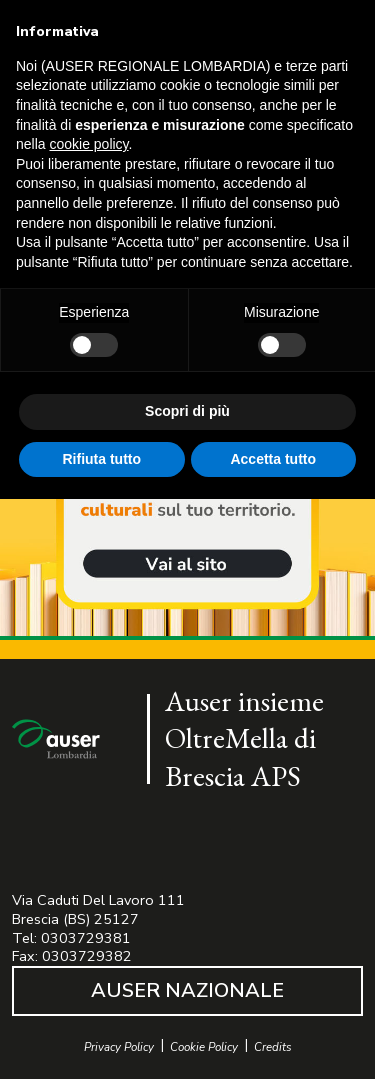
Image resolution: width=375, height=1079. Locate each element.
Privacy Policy (119, 1047)
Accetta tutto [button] (273, 459)
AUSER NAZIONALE (187, 990)
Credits (273, 1047)
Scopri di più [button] (187, 411)
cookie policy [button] (88, 144)
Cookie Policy (204, 1047)
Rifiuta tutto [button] (101, 459)
